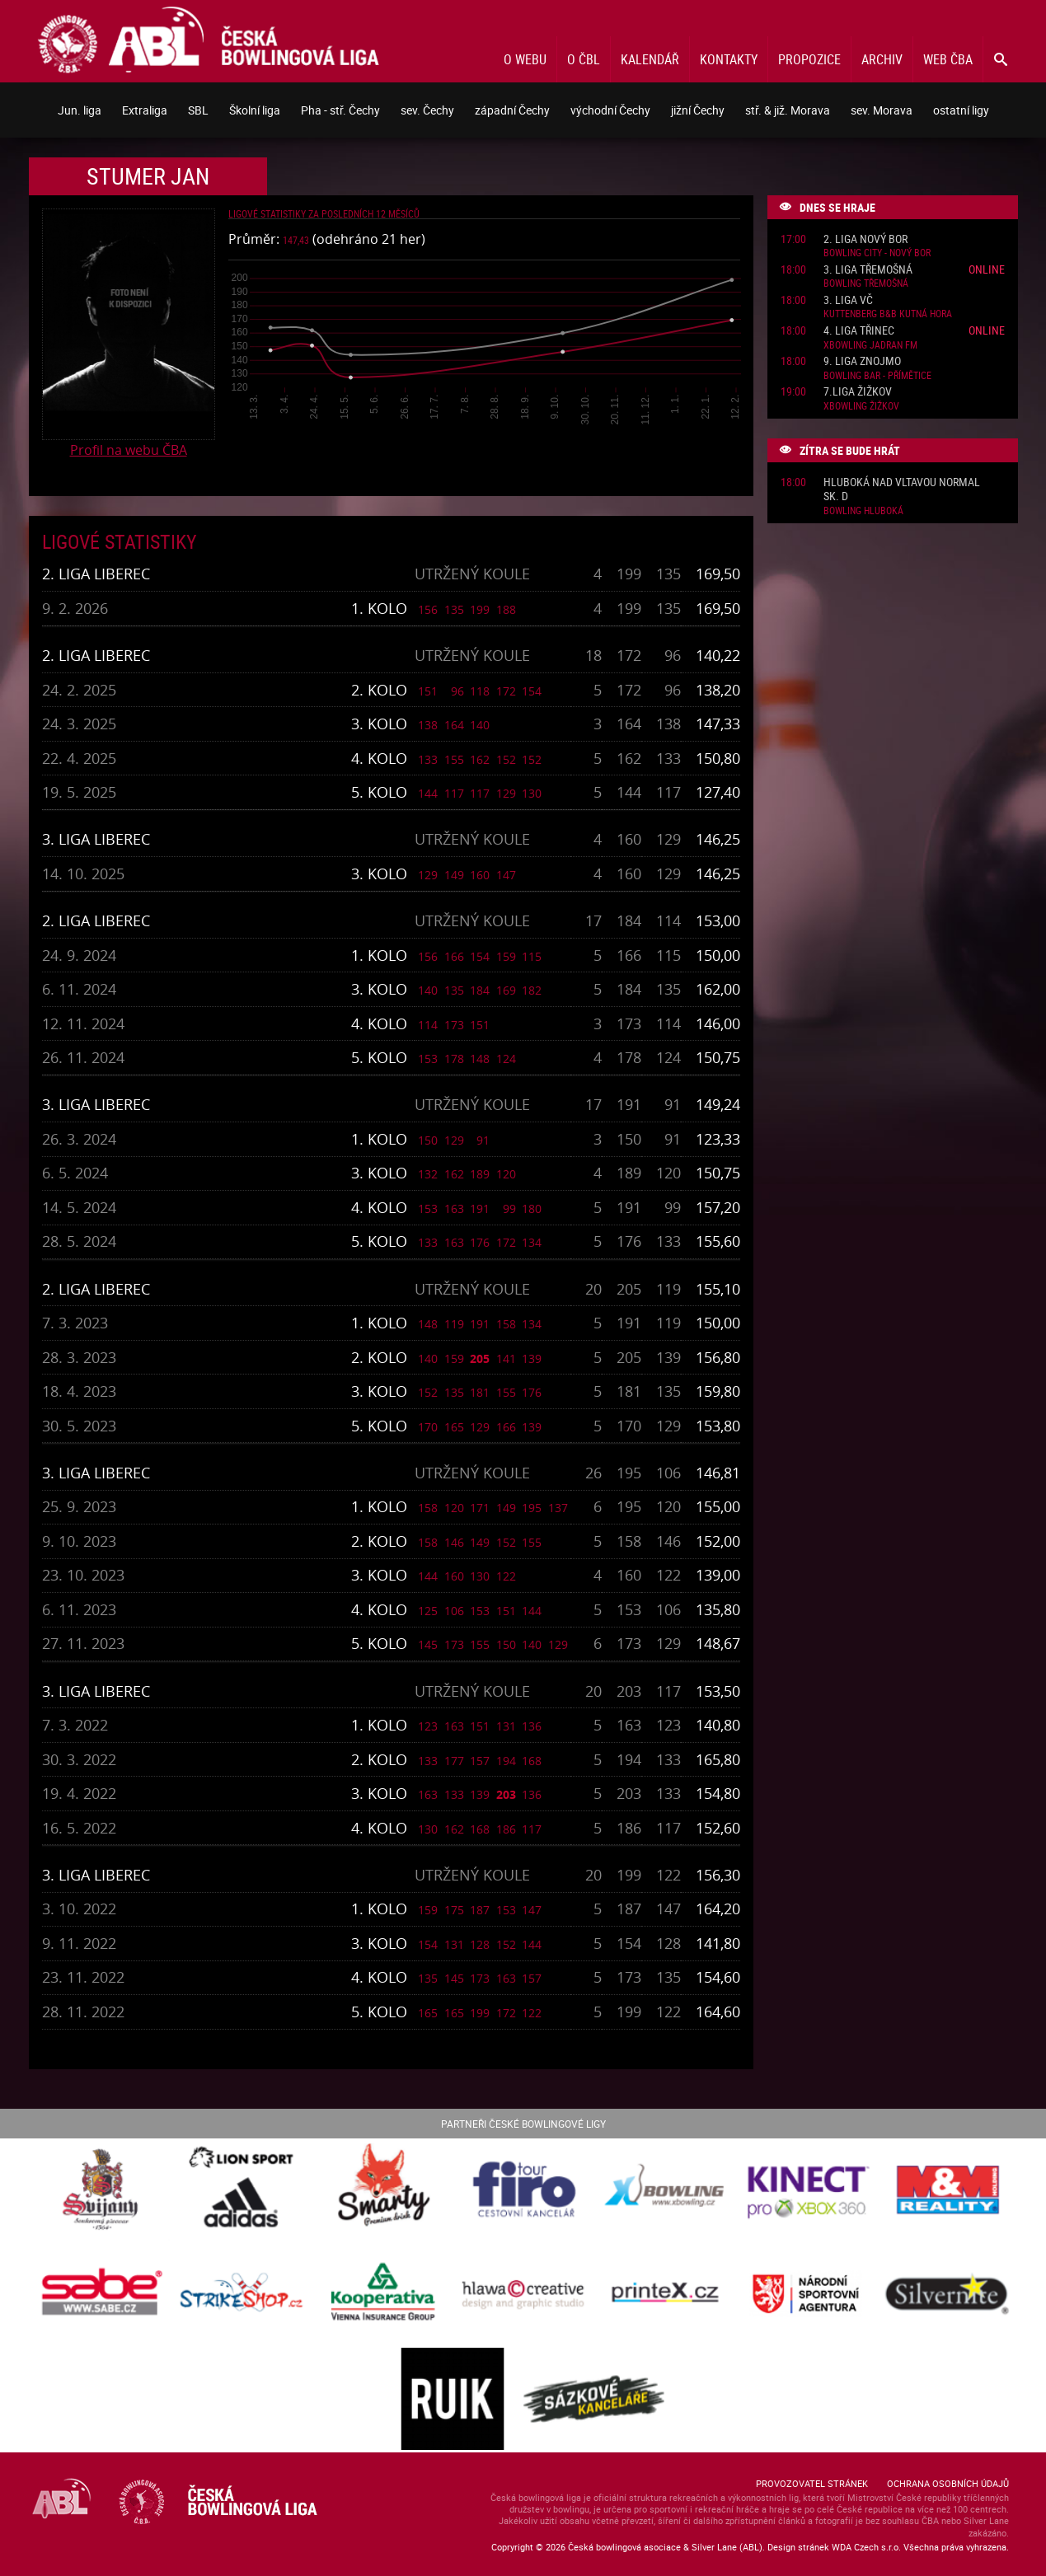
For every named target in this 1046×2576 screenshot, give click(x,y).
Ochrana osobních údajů (948, 2483)
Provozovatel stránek (812, 2483)
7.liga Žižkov (857, 392)
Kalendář (650, 59)
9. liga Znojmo (862, 361)
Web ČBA (948, 59)
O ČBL (583, 59)
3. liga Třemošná (867, 270)
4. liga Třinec (858, 331)
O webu (525, 59)
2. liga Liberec (96, 573)
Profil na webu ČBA (128, 450)
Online (987, 269)
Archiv (882, 59)
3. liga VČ (848, 300)
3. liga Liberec (96, 839)
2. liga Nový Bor (865, 239)
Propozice (809, 59)
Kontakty (729, 59)
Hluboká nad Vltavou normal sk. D (901, 489)
